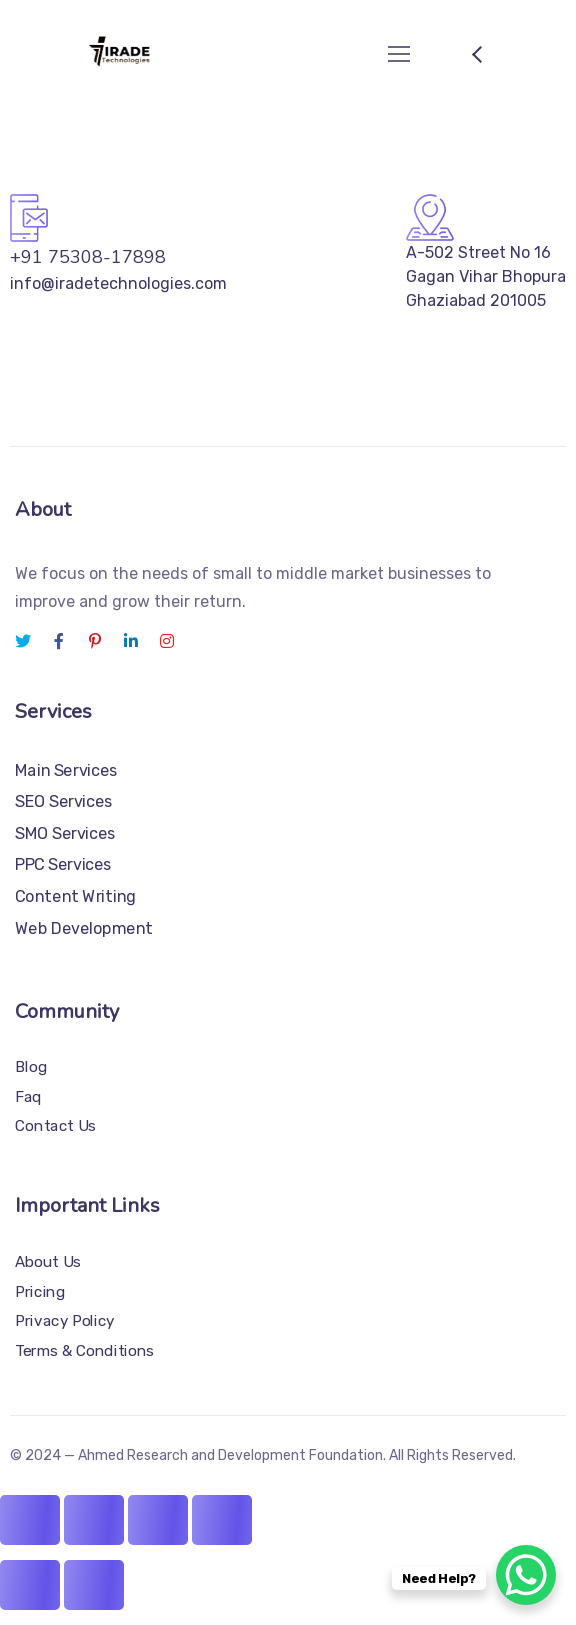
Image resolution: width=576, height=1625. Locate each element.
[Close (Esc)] (222, 1520)
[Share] (158, 1520)
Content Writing (75, 895)
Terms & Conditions (84, 1351)
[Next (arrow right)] (94, 1585)
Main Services (66, 769)
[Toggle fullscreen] (94, 1520)
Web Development (84, 927)
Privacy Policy (65, 1321)
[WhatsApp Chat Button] (526, 1575)
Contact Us (55, 1126)
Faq (28, 1096)
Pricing (40, 1292)
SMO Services (65, 832)
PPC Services (63, 864)
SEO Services (64, 801)
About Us (48, 1262)
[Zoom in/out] (30, 1520)
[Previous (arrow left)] (30, 1585)
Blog (31, 1067)
